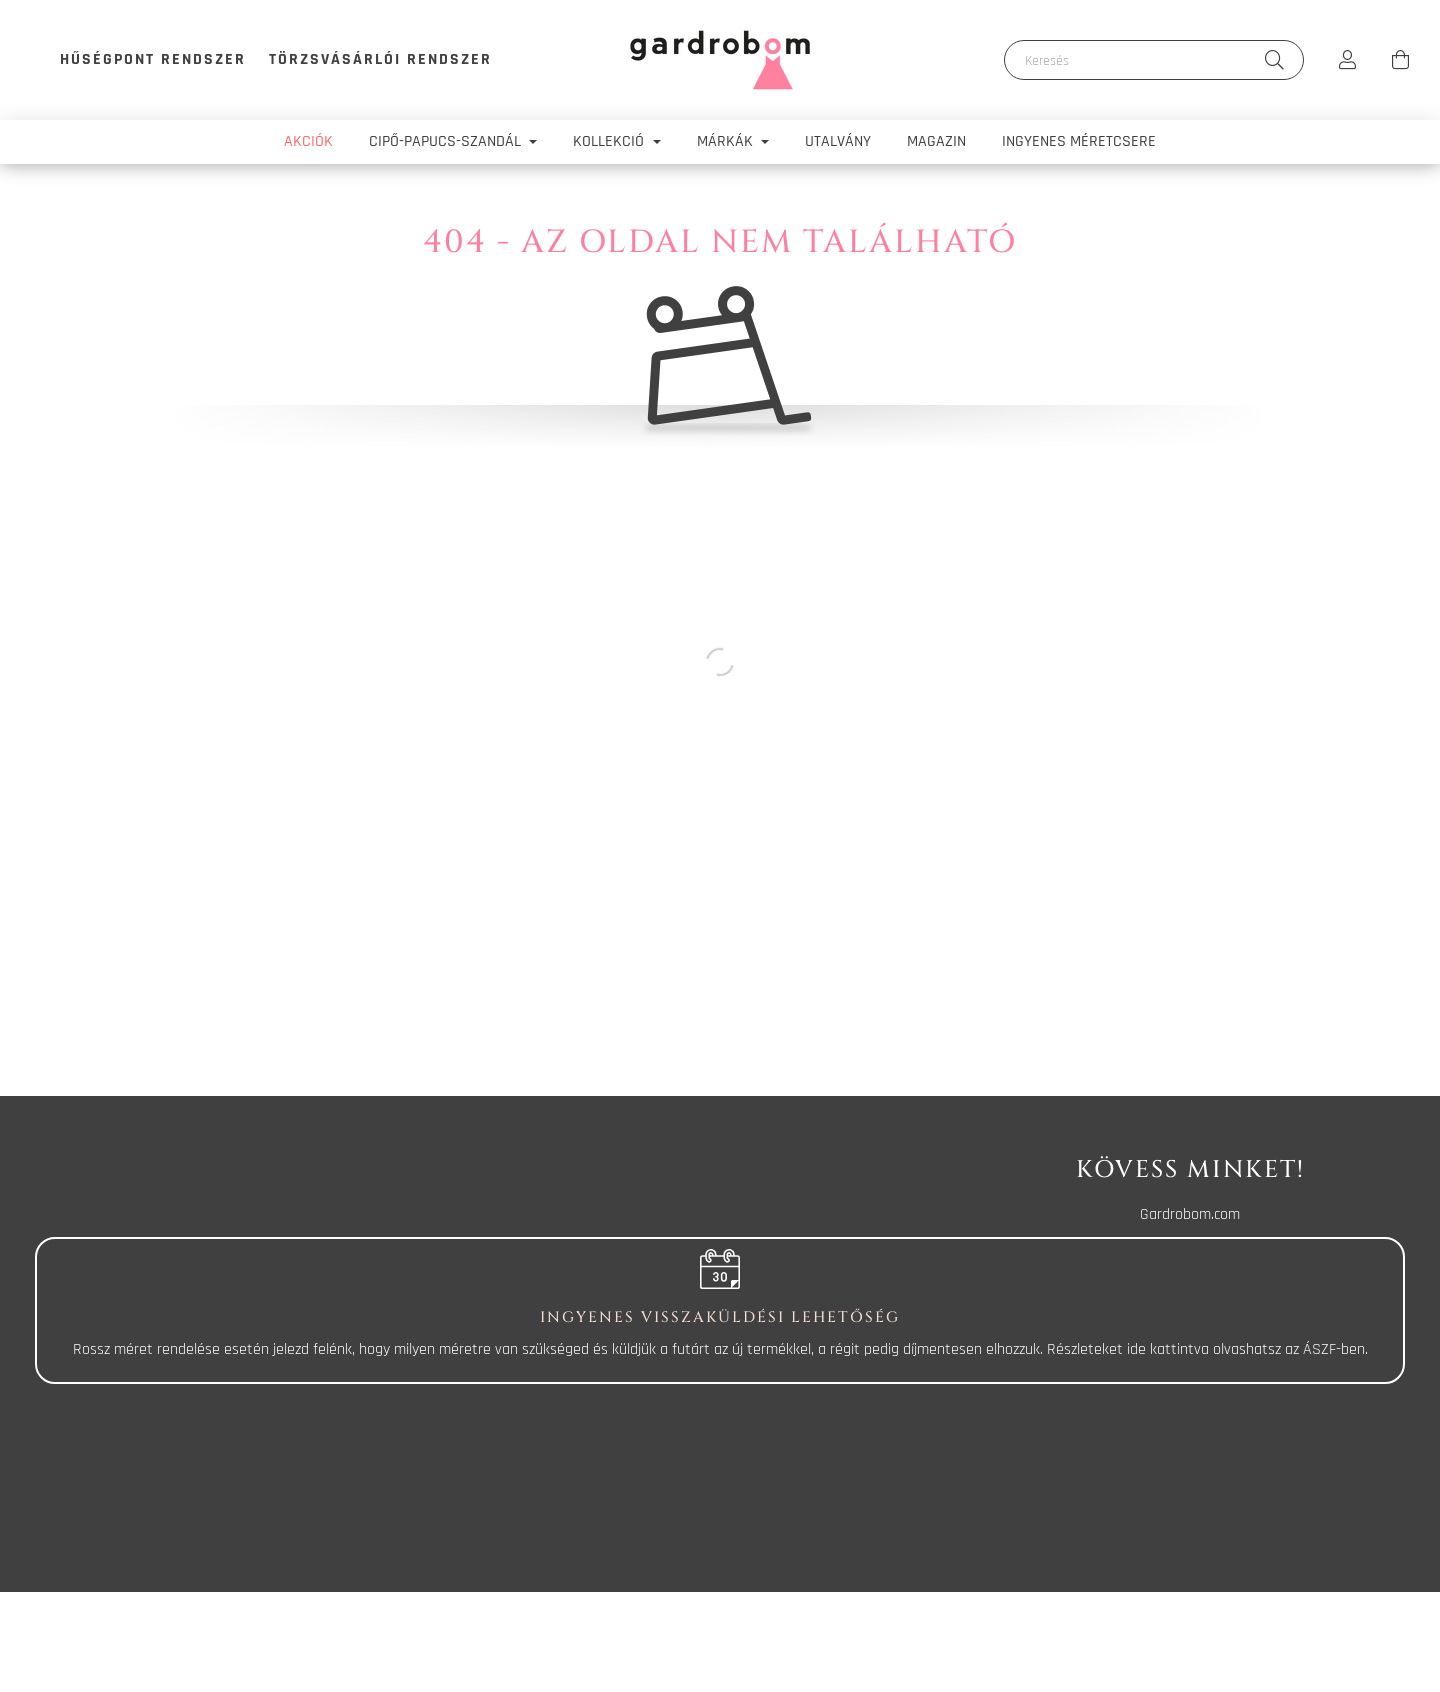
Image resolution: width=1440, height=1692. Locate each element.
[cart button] (1400, 60)
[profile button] (1348, 60)
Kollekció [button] (610, 141)
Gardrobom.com (1190, 1214)
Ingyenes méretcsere (1079, 141)
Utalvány (838, 141)
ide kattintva (1168, 1349)
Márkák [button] (727, 141)
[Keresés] (1154, 60)
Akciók (308, 141)
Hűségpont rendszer (153, 59)
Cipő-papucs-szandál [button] (447, 141)
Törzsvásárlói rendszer (380, 59)
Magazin (936, 141)
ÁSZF (1319, 1349)
